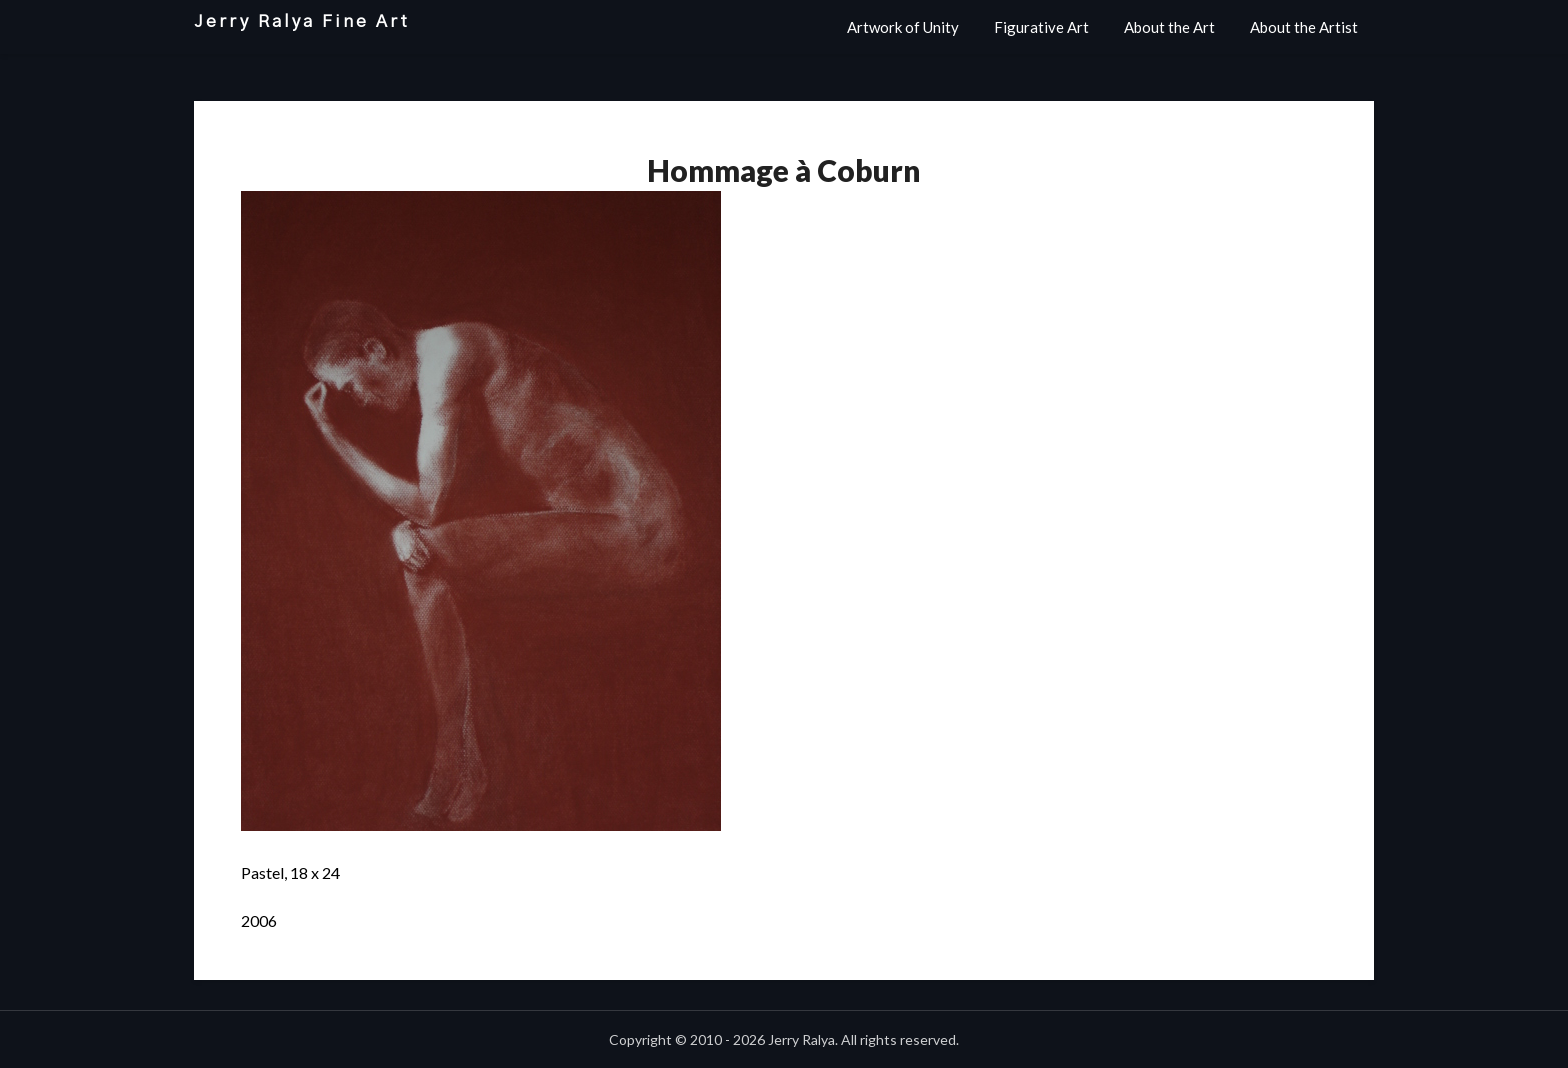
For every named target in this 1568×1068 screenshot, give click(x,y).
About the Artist (1304, 27)
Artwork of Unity (903, 27)
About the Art (1169, 27)
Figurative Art (1041, 27)
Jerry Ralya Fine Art (302, 21)
